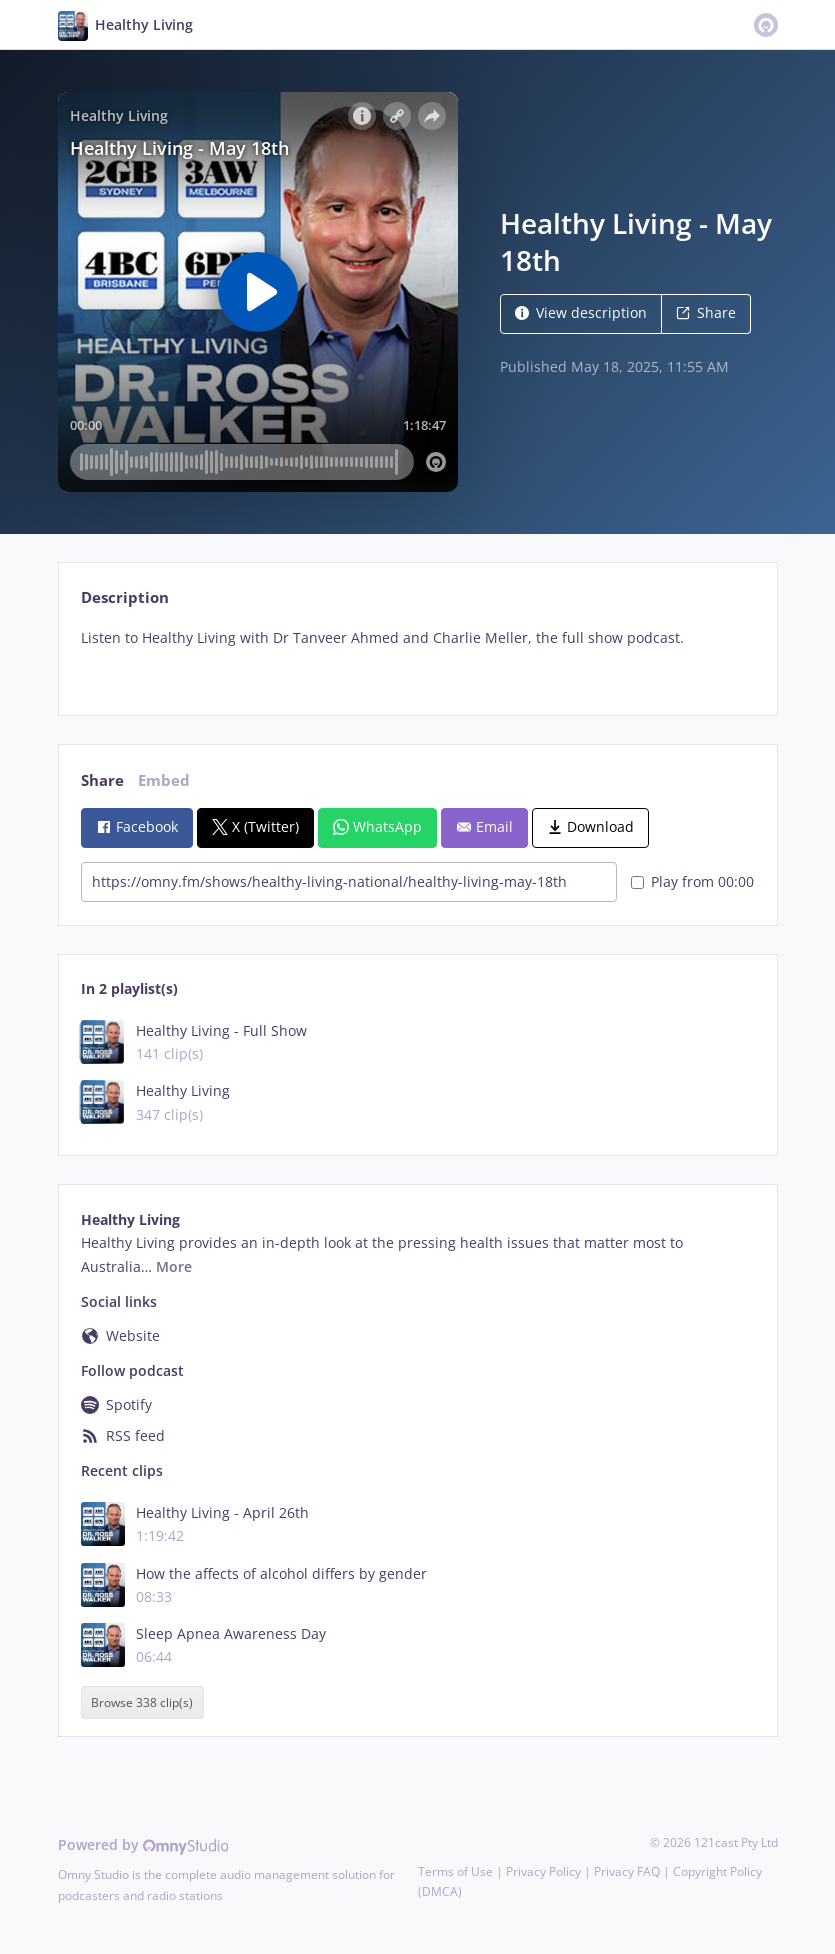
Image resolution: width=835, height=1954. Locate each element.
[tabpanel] (417, 654)
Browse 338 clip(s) (142, 1702)
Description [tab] (125, 597)
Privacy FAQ (627, 1871)
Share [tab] (102, 780)
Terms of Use (455, 1871)
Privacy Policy (543, 1871)
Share (706, 312)
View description (581, 312)
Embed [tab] (164, 780)
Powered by (143, 1844)
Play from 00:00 (692, 881)
